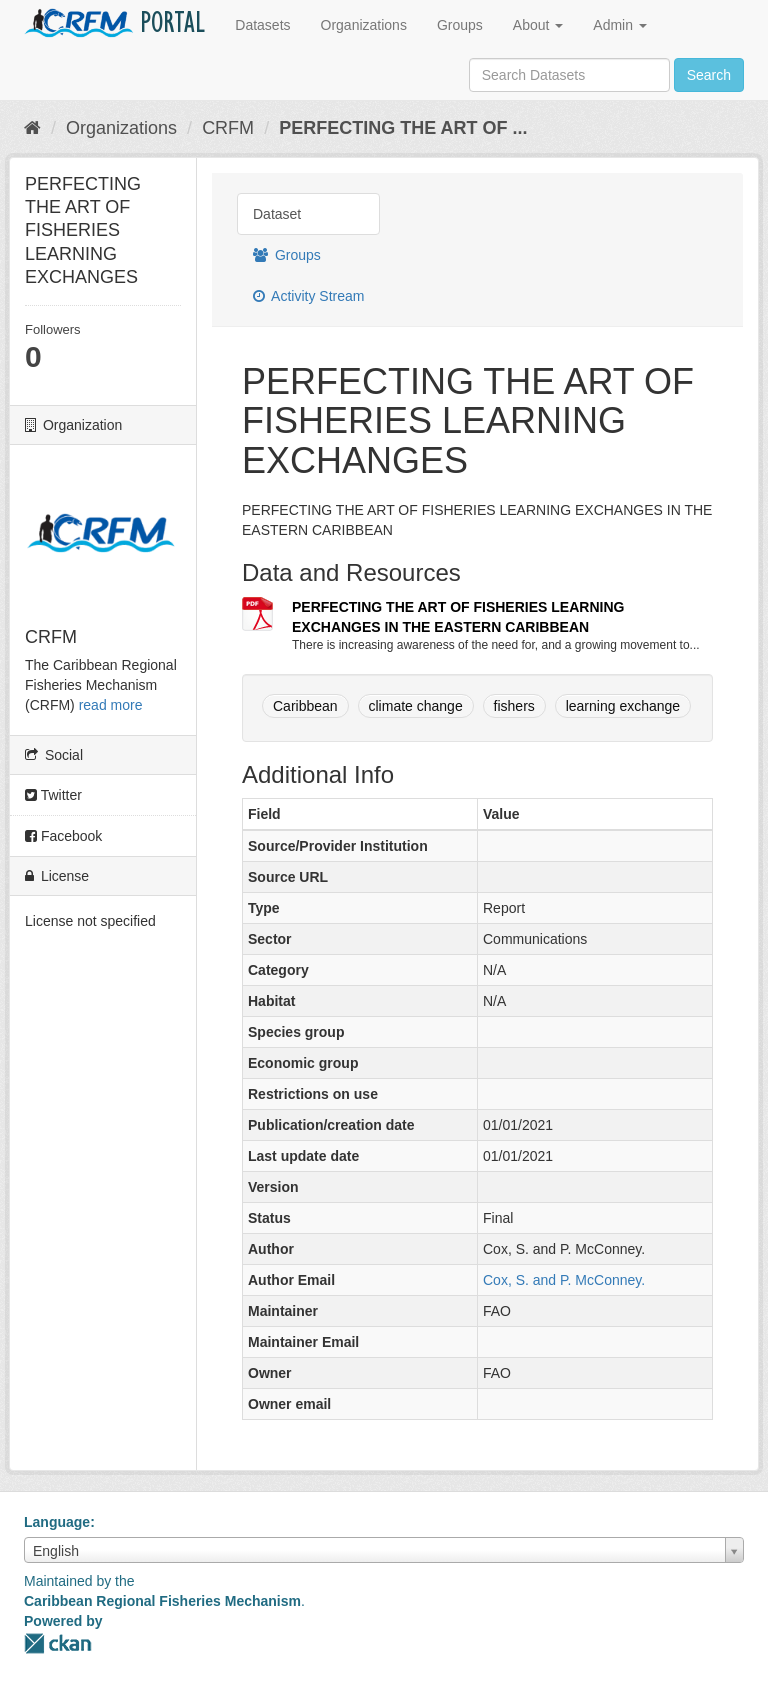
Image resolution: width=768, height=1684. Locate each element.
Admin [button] (620, 25)
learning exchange (623, 706)
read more (111, 705)
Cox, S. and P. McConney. (564, 1280)
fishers (514, 706)
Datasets (262, 25)
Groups (460, 25)
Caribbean (305, 706)
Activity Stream (308, 296)
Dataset (277, 214)
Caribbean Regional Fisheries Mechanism (162, 1601)
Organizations (364, 25)
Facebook (63, 836)
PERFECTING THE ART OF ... (403, 128)
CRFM (228, 128)
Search (709, 75)
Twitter (53, 795)
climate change (416, 706)
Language (57, 1522)
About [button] (538, 25)
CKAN (58, 1643)
